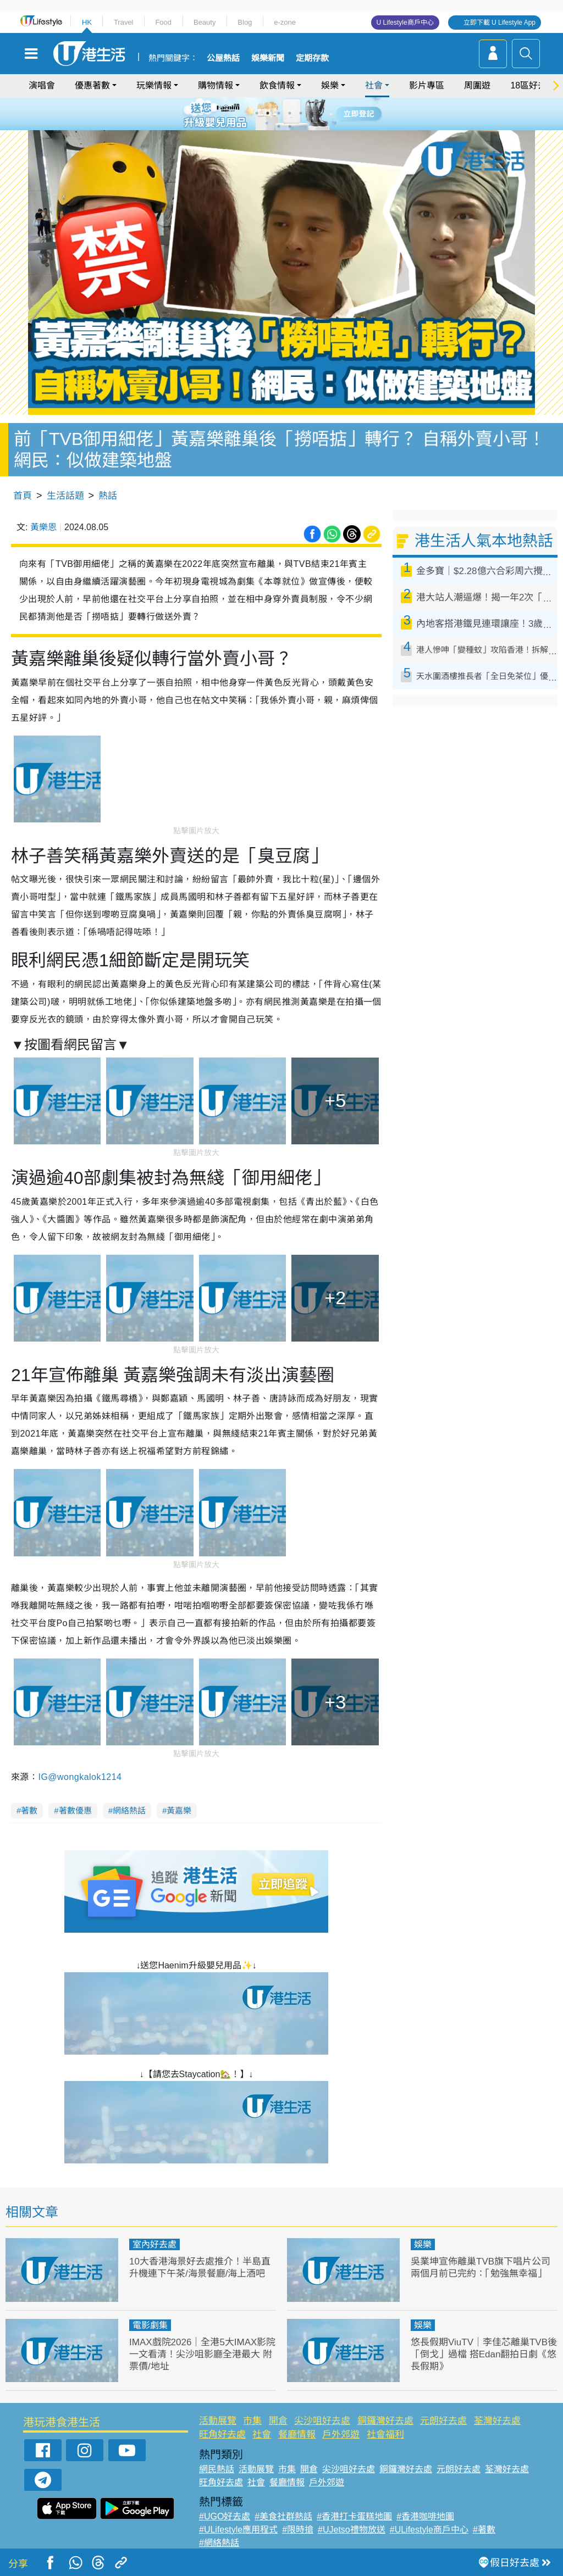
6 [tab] (311, 113)
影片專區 (426, 85)
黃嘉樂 (179, 1810)
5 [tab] (300, 113)
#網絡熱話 (219, 2542)
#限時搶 (297, 2529)
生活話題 (65, 496)
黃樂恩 (43, 527)
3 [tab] (278, 113)
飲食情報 (277, 85)
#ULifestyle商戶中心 (429, 2529)
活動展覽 (217, 2421)
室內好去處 (154, 2244)
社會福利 (385, 2434)
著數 (29, 1810)
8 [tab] (289, 126)
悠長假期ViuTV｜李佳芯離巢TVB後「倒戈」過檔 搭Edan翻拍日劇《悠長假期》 (484, 2354)
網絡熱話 (129, 1810)
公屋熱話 (223, 58)
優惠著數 (92, 85)
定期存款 (312, 58)
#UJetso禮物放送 (351, 2529)
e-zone (285, 22)
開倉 (278, 2421)
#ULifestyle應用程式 (238, 2529)
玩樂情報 (154, 85)
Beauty (205, 22)
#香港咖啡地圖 (425, 2516)
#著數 (484, 2529)
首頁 (22, 496)
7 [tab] (278, 126)
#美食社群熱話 (283, 2516)
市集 (252, 2421)
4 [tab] (289, 113)
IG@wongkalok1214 (80, 1777)
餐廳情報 (297, 2434)
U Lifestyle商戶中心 (405, 22)
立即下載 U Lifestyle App (499, 22)
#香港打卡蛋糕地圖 (354, 2516)
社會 (374, 85)
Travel (124, 22)
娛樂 (330, 85)
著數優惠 (75, 1810)
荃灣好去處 (497, 2421)
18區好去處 (532, 85)
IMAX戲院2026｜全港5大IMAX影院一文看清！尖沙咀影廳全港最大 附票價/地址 (202, 2354)
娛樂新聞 (267, 58)
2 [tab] (267, 113)
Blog (245, 22)
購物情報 (215, 85)
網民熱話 (216, 2469)
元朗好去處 (443, 2421)
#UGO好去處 (224, 2516)
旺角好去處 (222, 2434)
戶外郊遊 (341, 2434)
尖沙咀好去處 (322, 2421)
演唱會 (42, 85)
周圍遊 (477, 85)
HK (87, 22)
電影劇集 (150, 2325)
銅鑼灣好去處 (385, 2421)
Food (163, 22)
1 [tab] (256, 113)
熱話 (107, 496)
